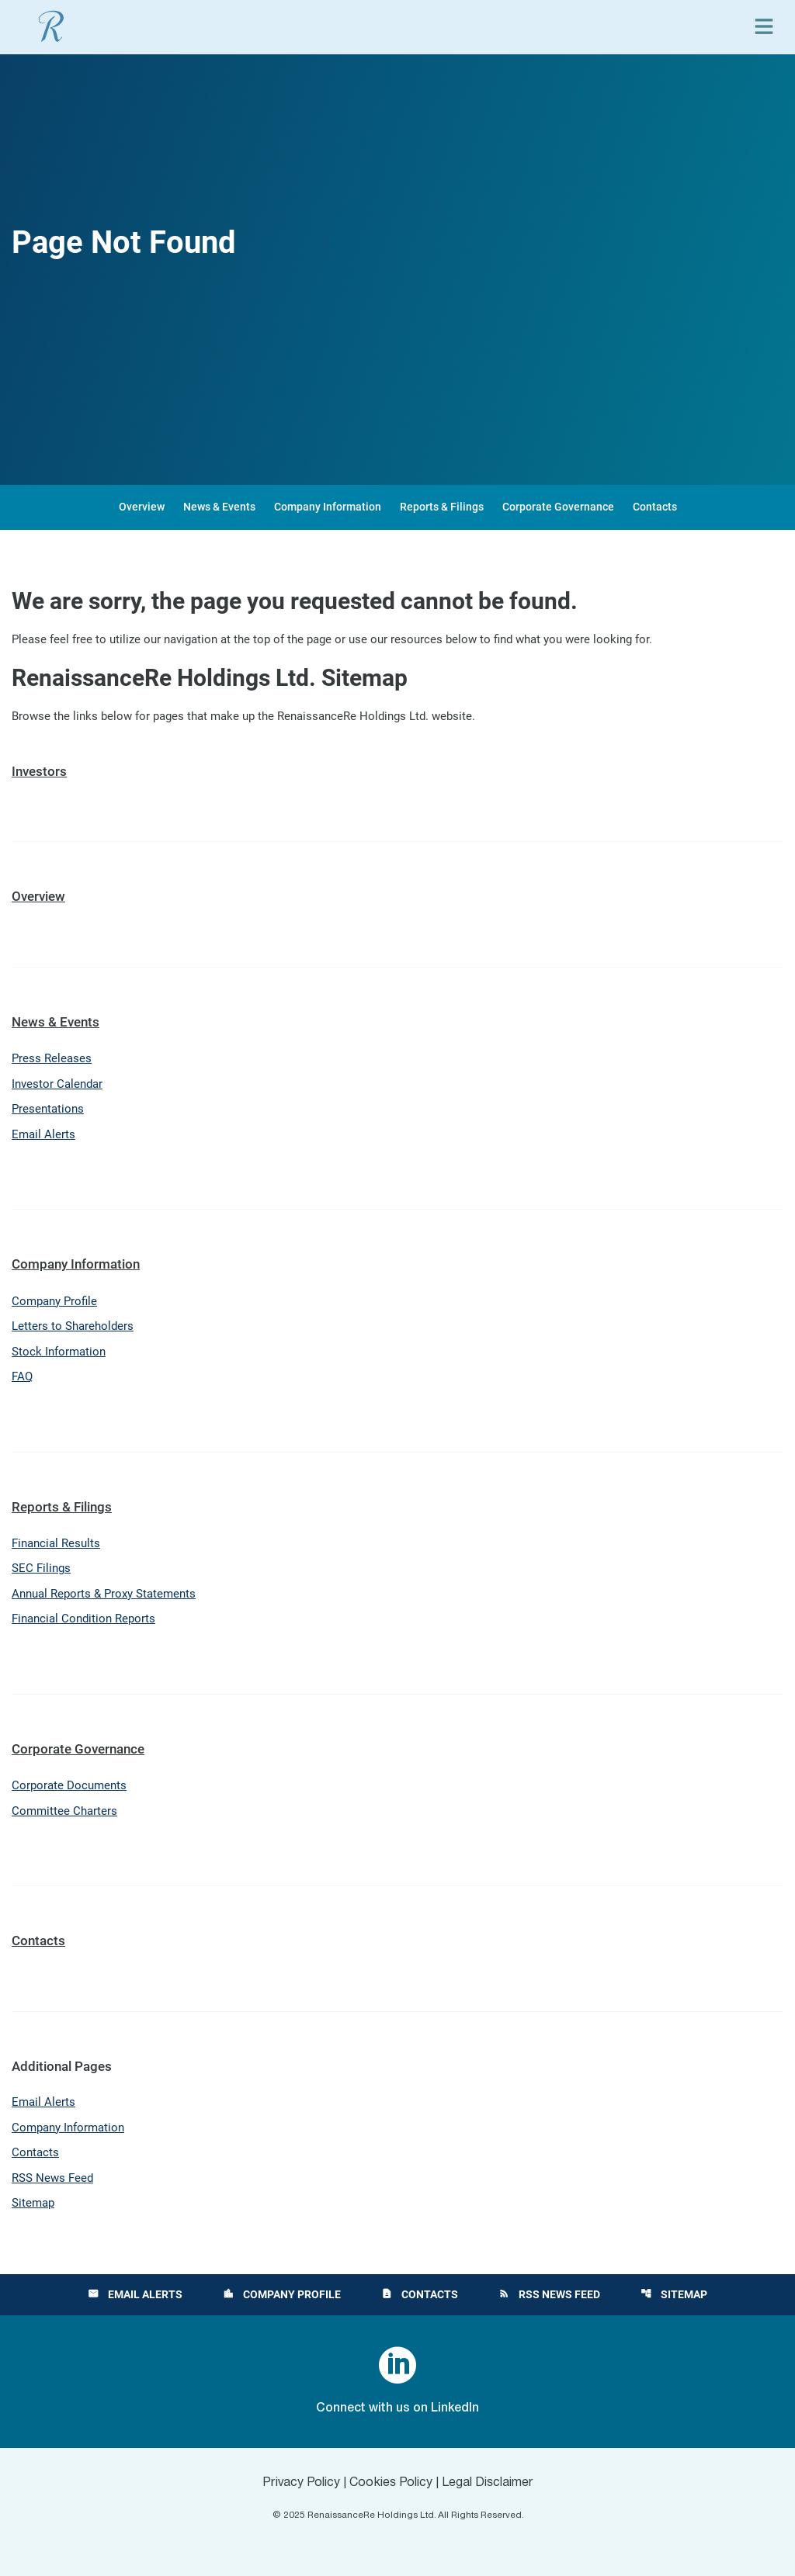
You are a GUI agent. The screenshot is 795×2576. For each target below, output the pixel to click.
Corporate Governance (558, 506)
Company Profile (54, 1301)
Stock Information (59, 1352)
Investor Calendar (57, 1084)
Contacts (655, 506)
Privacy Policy (301, 2482)
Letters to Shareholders (73, 1326)
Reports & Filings (442, 506)
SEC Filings (41, 1568)
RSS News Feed (52, 2178)
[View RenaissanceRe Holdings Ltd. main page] (51, 26)
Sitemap (33, 2203)
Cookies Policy (390, 2482)
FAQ (22, 1376)
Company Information (327, 506)
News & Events (219, 506)
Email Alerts (43, 1134)
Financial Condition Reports (83, 1619)
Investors (39, 771)
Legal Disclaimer (487, 2482)
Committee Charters (64, 1811)
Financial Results (56, 1543)
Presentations (48, 1109)
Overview (142, 506)
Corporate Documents (69, 1785)
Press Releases (52, 1058)
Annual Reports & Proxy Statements (104, 1594)
